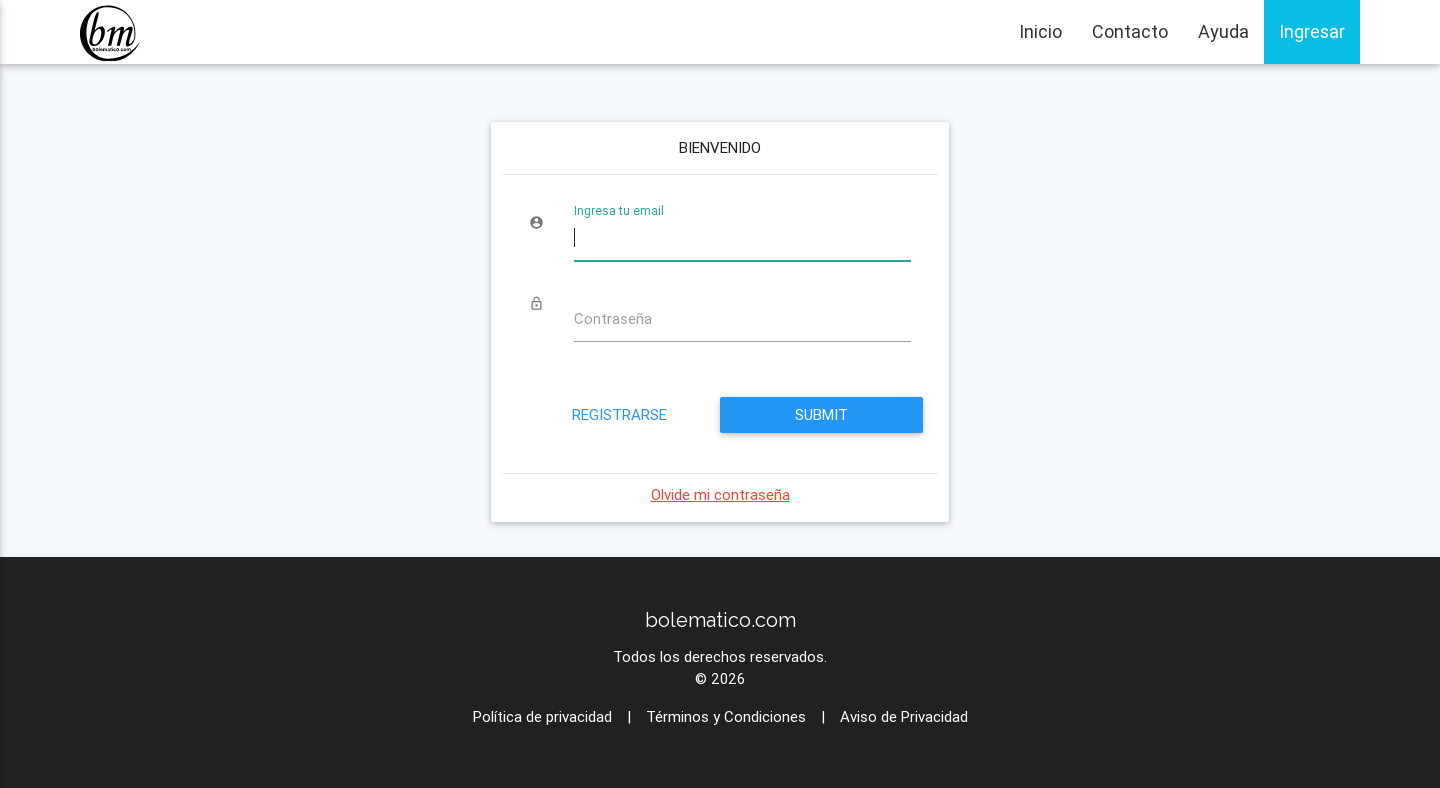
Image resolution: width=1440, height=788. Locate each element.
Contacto (1130, 31)
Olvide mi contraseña (720, 494)
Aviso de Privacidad (904, 716)
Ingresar (1312, 31)
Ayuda (1223, 31)
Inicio (1040, 31)
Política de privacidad (542, 716)
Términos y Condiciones (726, 716)
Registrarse (618, 414)
